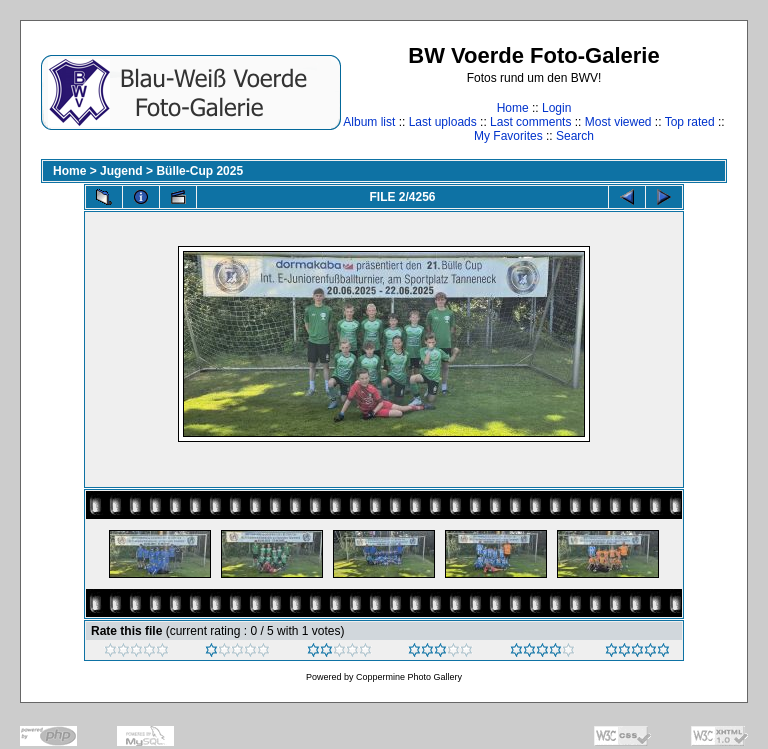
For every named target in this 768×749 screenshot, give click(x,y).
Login (556, 108)
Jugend (121, 171)
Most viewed (618, 122)
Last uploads (443, 122)
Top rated (690, 122)
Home (513, 108)
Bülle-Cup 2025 (199, 171)
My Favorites (508, 136)
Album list (369, 122)
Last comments (530, 122)
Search (575, 136)
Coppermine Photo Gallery (409, 677)
